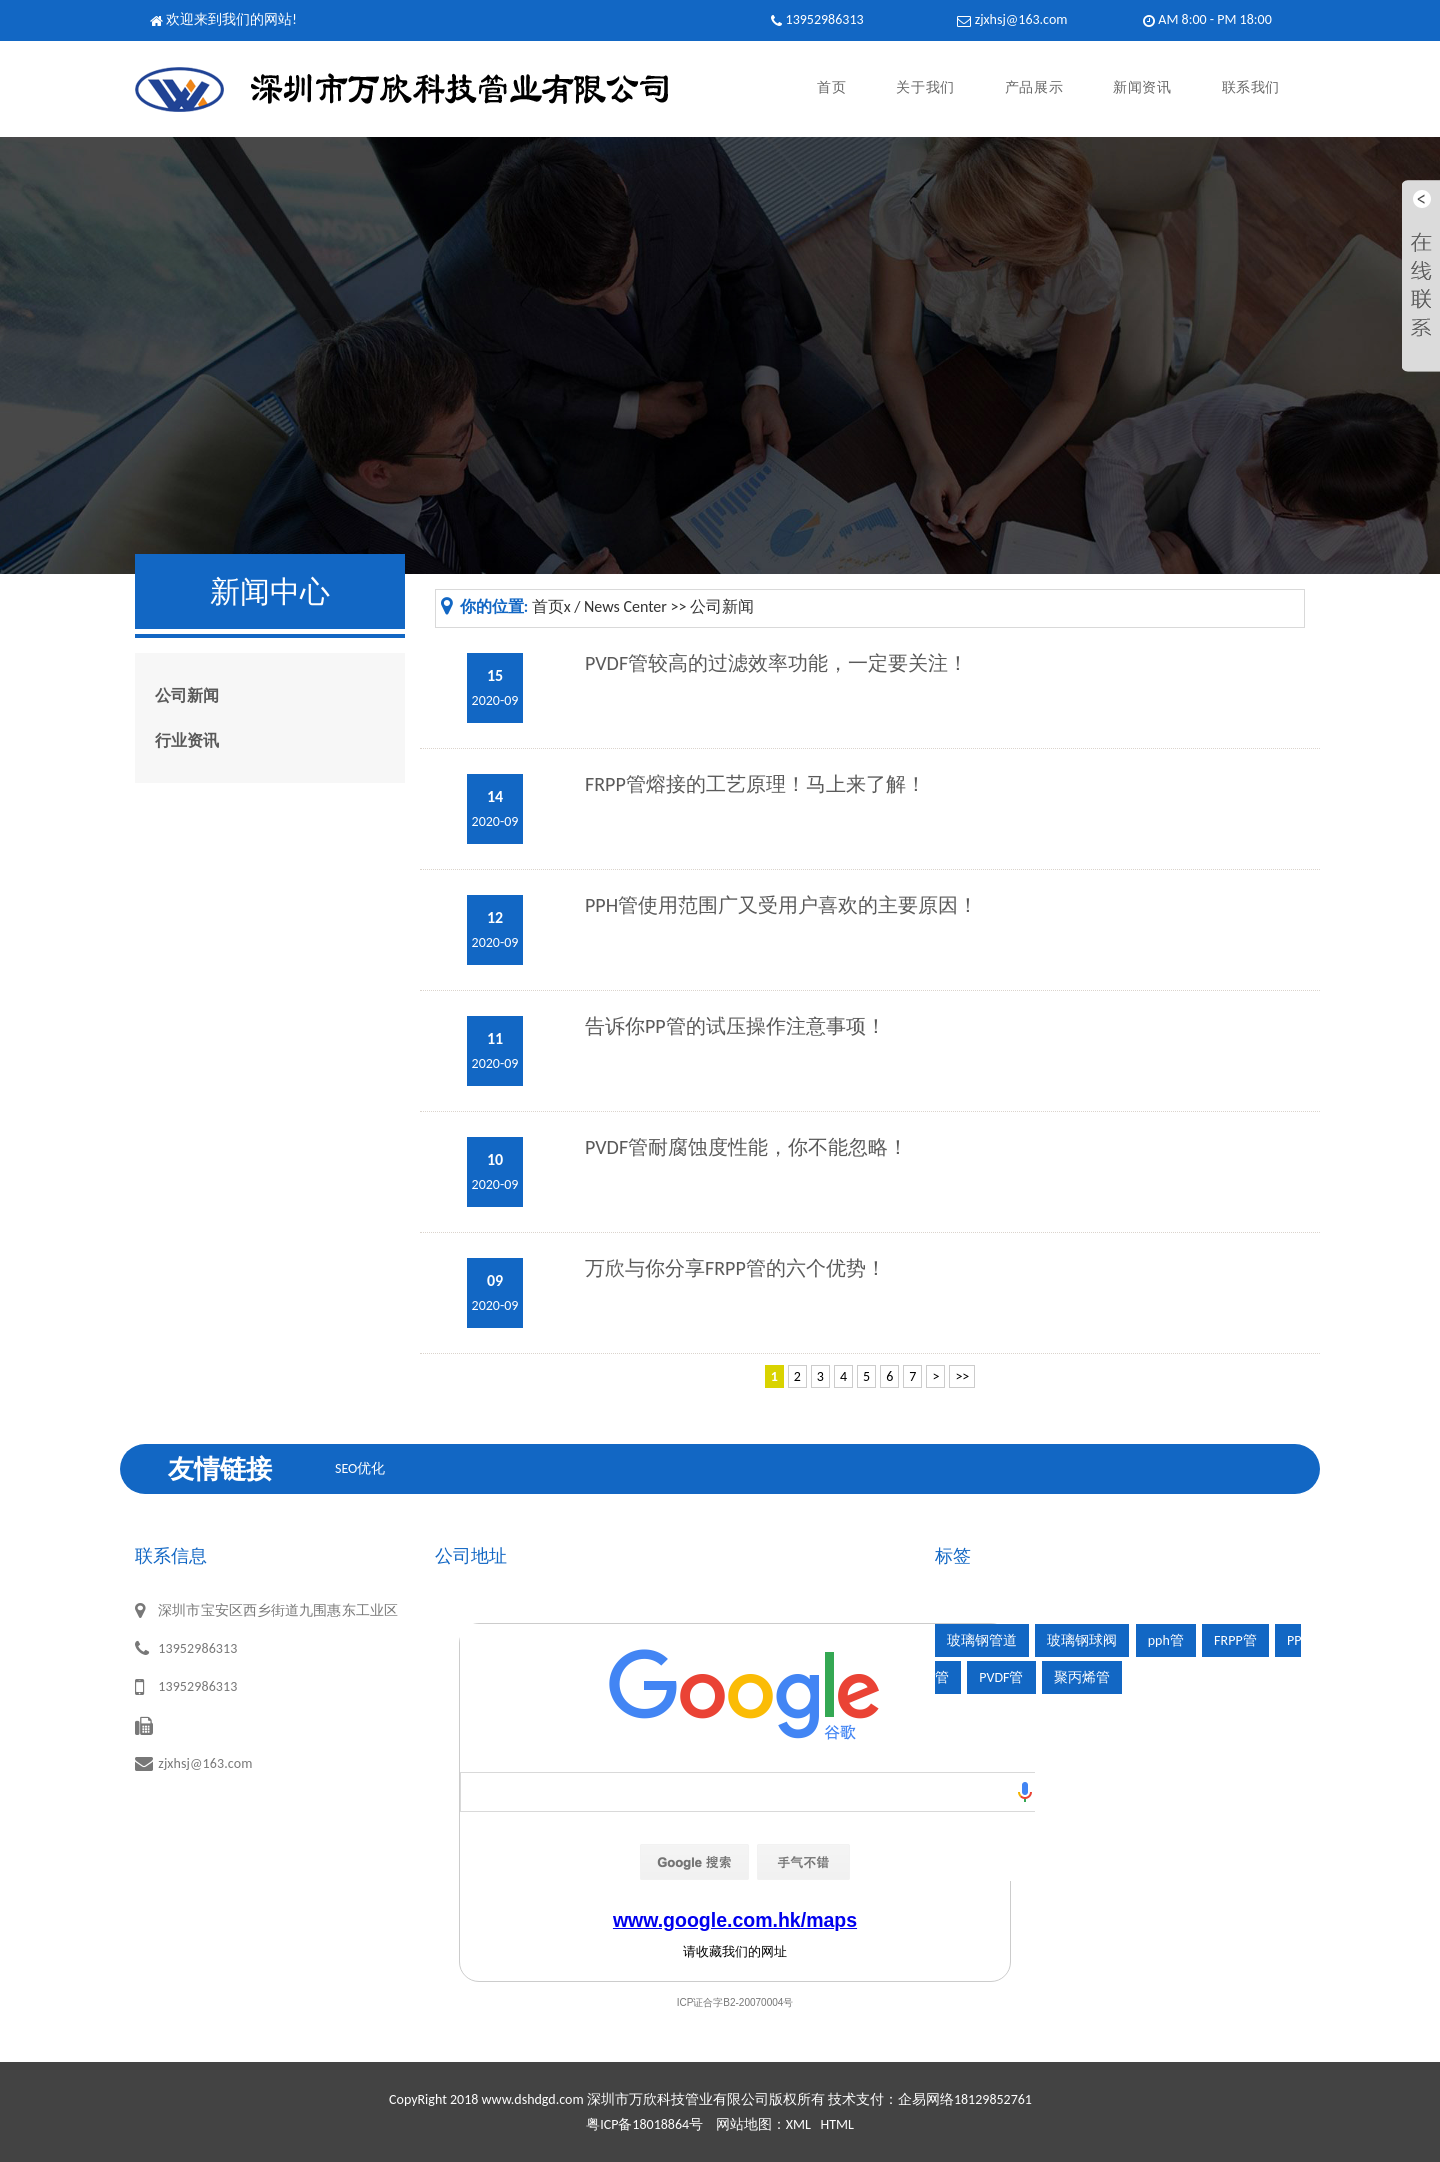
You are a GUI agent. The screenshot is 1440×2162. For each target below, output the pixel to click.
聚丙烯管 (1082, 1677)
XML (798, 2124)
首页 (831, 88)
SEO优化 (360, 1468)
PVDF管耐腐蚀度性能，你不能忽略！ (746, 1147)
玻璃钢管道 (982, 1640)
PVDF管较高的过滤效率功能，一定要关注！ (776, 663)
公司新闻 (187, 695)
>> (962, 1376)
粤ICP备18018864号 (644, 2124)
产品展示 (1034, 88)
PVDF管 (1001, 1677)
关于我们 (925, 88)
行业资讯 (187, 740)
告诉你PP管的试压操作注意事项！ (735, 1026)
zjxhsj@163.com (1021, 19)
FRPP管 (1235, 1640)
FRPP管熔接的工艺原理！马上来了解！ (755, 784)
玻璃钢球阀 (1082, 1640)
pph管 (1166, 1640)
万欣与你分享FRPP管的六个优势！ (735, 1268)
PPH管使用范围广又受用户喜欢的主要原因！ (781, 905)
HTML (836, 2124)
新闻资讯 (1142, 88)
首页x (551, 606)
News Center (625, 606)
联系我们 (1251, 88)
